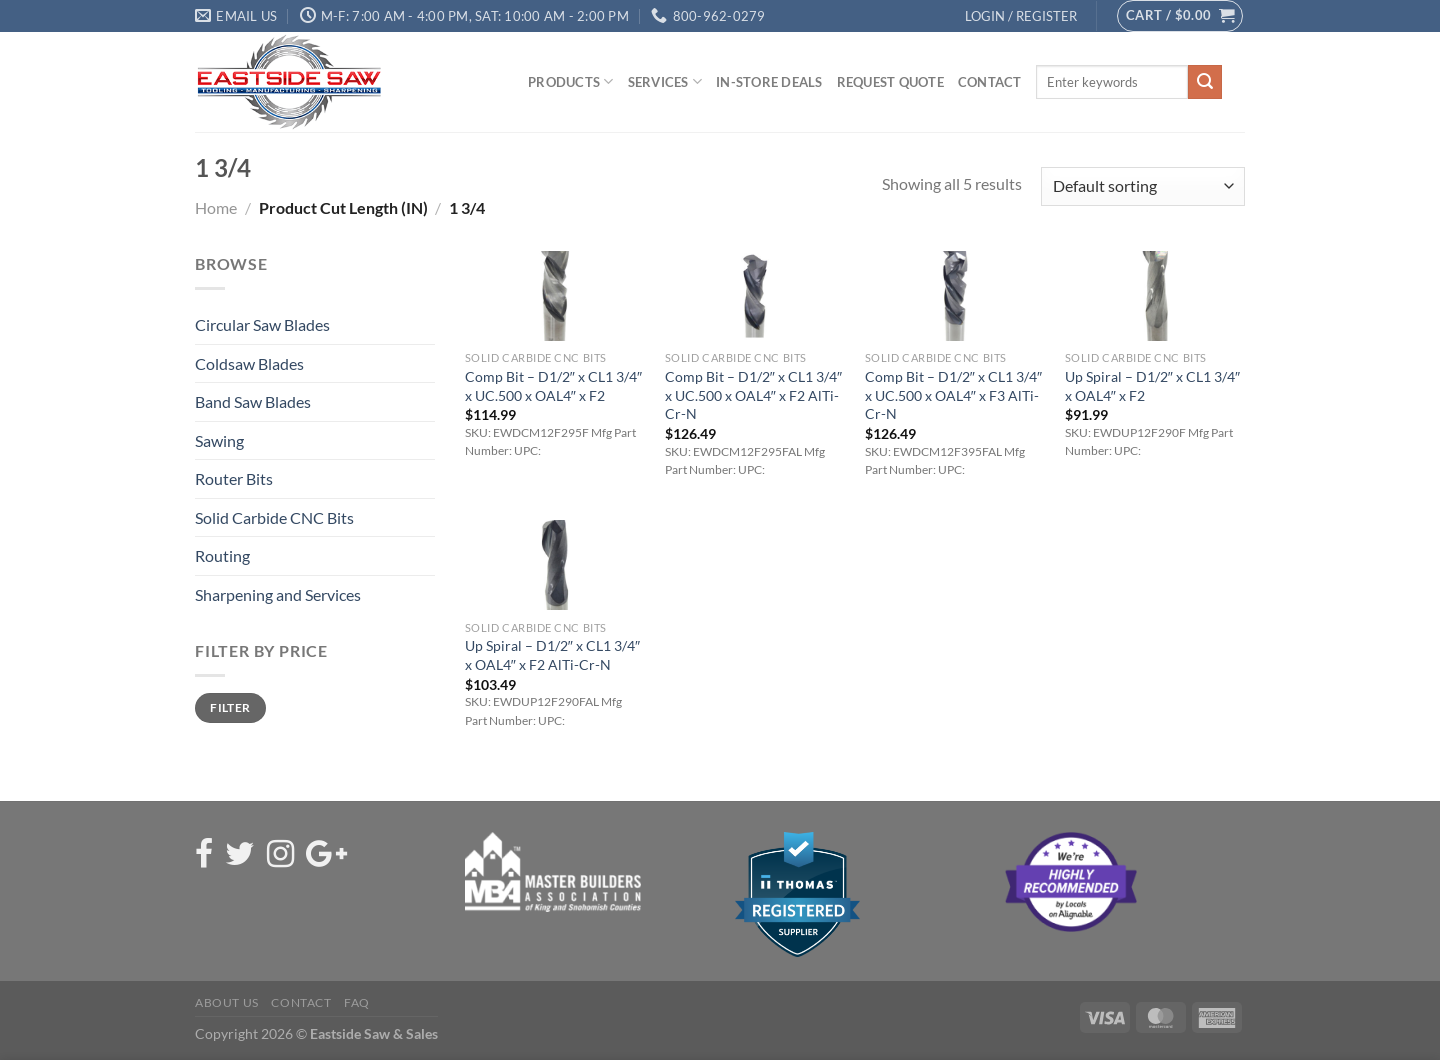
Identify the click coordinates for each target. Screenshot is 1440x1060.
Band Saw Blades (253, 401)
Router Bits (234, 478)
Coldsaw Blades (249, 363)
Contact (990, 82)
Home (216, 207)
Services (665, 81)
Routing (222, 555)
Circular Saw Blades (262, 324)
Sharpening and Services (278, 594)
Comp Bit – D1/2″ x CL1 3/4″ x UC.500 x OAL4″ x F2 (553, 386)
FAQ (357, 1002)
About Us (227, 1002)
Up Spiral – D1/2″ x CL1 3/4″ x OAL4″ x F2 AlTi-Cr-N (552, 655)
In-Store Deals (769, 82)
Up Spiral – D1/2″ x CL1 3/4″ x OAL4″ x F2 (1152, 386)
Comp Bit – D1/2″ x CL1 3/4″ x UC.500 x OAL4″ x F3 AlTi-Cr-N (953, 395)
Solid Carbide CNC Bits (274, 517)
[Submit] (1205, 82)
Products (571, 81)
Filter (230, 707)
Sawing (219, 440)
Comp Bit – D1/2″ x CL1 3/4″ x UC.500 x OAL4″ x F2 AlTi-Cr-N (753, 395)
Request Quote (890, 82)
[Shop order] (1143, 186)
